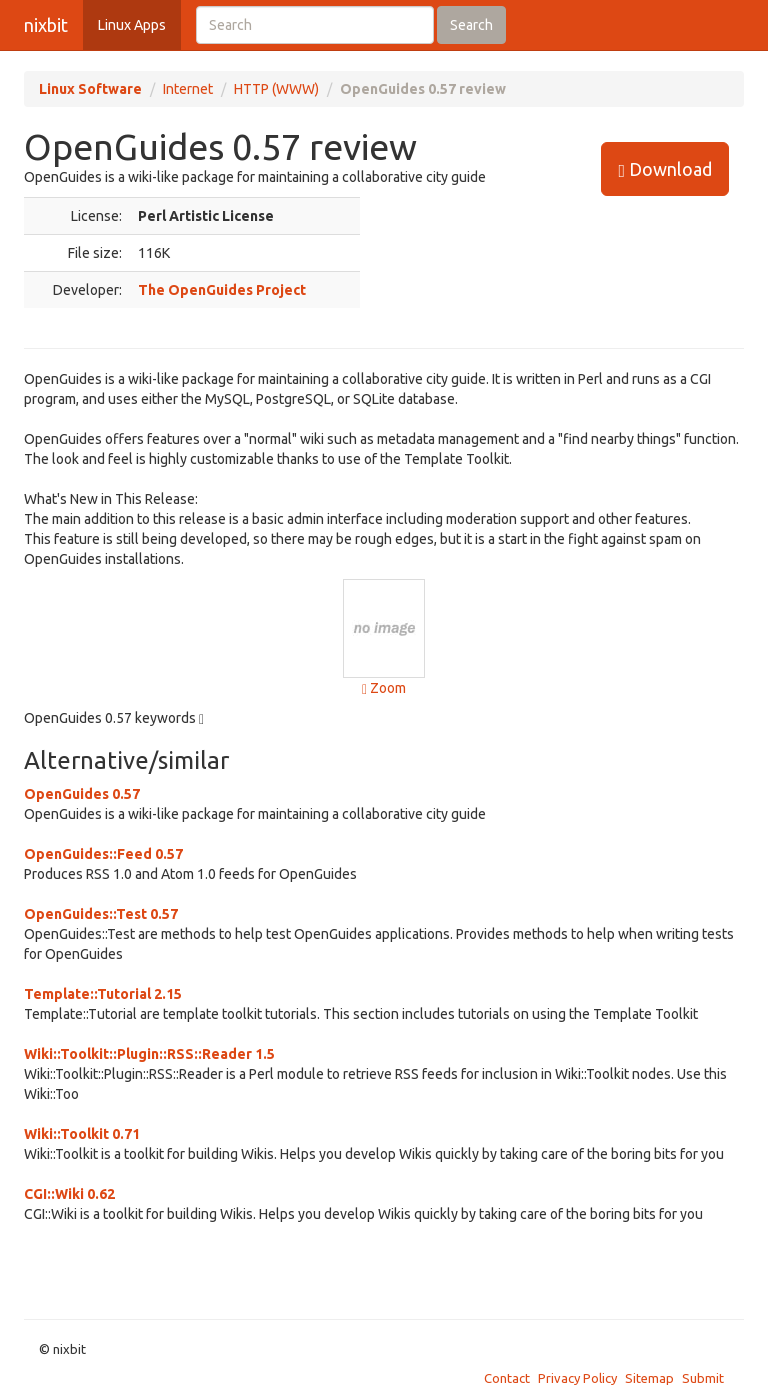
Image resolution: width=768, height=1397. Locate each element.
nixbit (46, 25)
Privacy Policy (577, 1378)
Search (471, 25)
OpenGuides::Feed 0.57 (103, 854)
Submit (703, 1378)
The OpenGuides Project (222, 290)
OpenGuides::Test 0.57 (101, 914)
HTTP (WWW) (276, 89)
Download (665, 169)
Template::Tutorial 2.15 (103, 994)
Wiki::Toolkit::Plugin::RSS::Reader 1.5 (149, 1054)
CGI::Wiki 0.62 (69, 1194)
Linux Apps (132, 25)
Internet (188, 89)
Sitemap (649, 1378)
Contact (507, 1378)
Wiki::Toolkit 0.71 (82, 1134)
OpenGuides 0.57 (82, 794)
